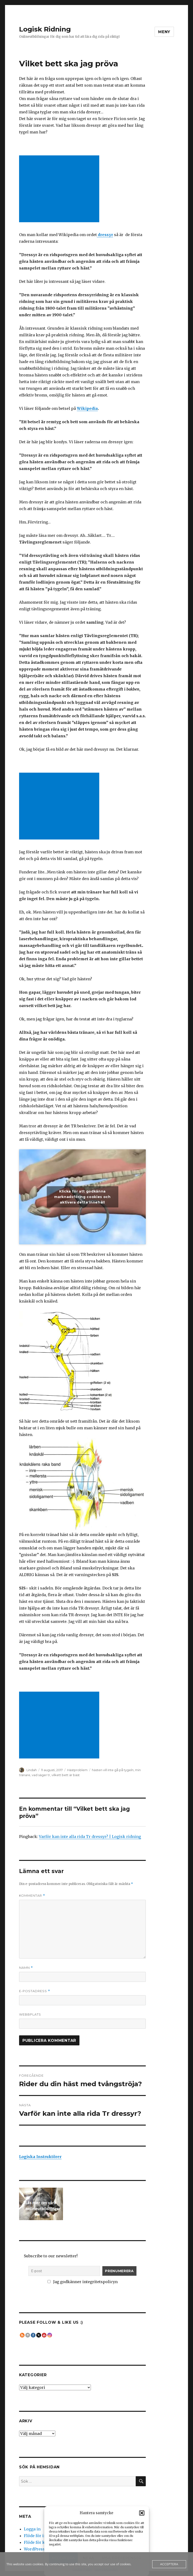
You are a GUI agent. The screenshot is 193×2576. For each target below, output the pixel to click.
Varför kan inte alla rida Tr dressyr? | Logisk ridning (90, 1836)
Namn (26, 1968)
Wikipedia (87, 408)
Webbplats (30, 2014)
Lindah (31, 1770)
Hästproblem (77, 1770)
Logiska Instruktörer (40, 2156)
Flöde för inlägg (39, 2535)
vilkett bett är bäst (66, 1775)
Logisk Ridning (45, 29)
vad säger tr (41, 1775)
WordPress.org (38, 2549)
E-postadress (34, 1991)
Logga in (32, 2529)
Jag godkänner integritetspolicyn (82, 2281)
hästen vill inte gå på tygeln (113, 1770)
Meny (164, 32)
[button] (141, 2513)
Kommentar (32, 1896)
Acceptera (169, 2564)
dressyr (105, 234)
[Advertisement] (60, 189)
